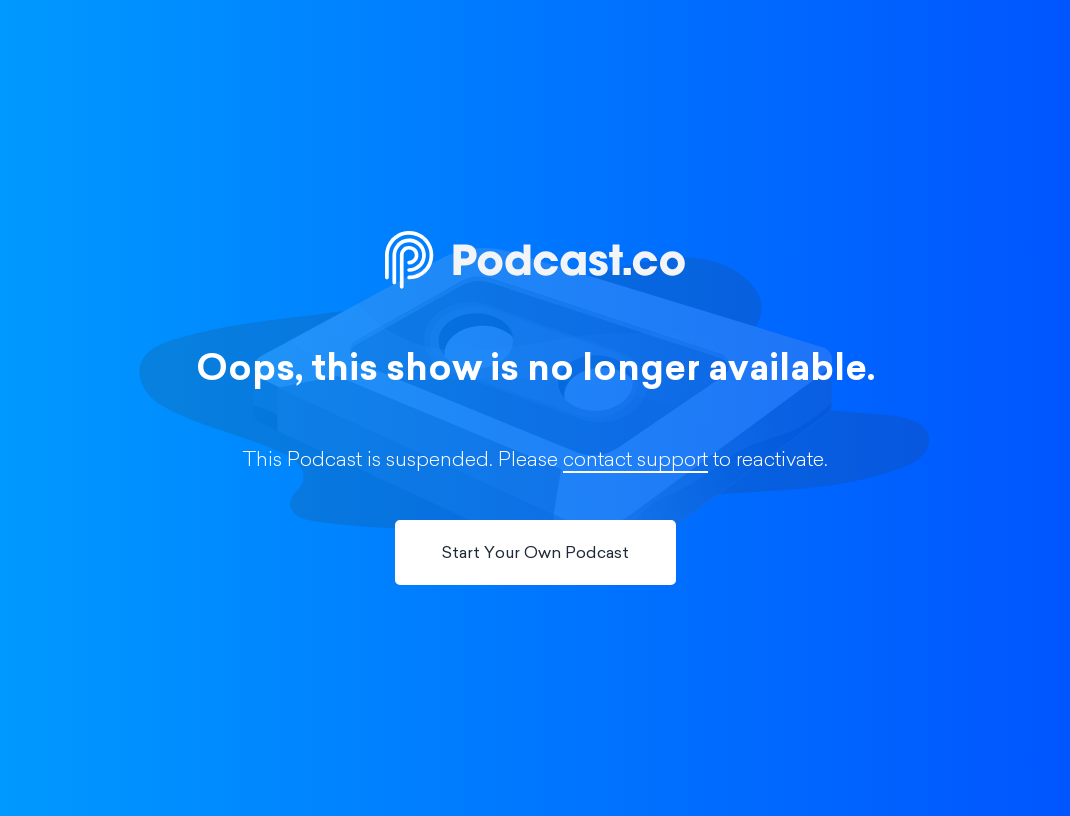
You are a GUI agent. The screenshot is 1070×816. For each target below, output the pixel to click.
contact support (635, 461)
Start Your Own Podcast (535, 554)
